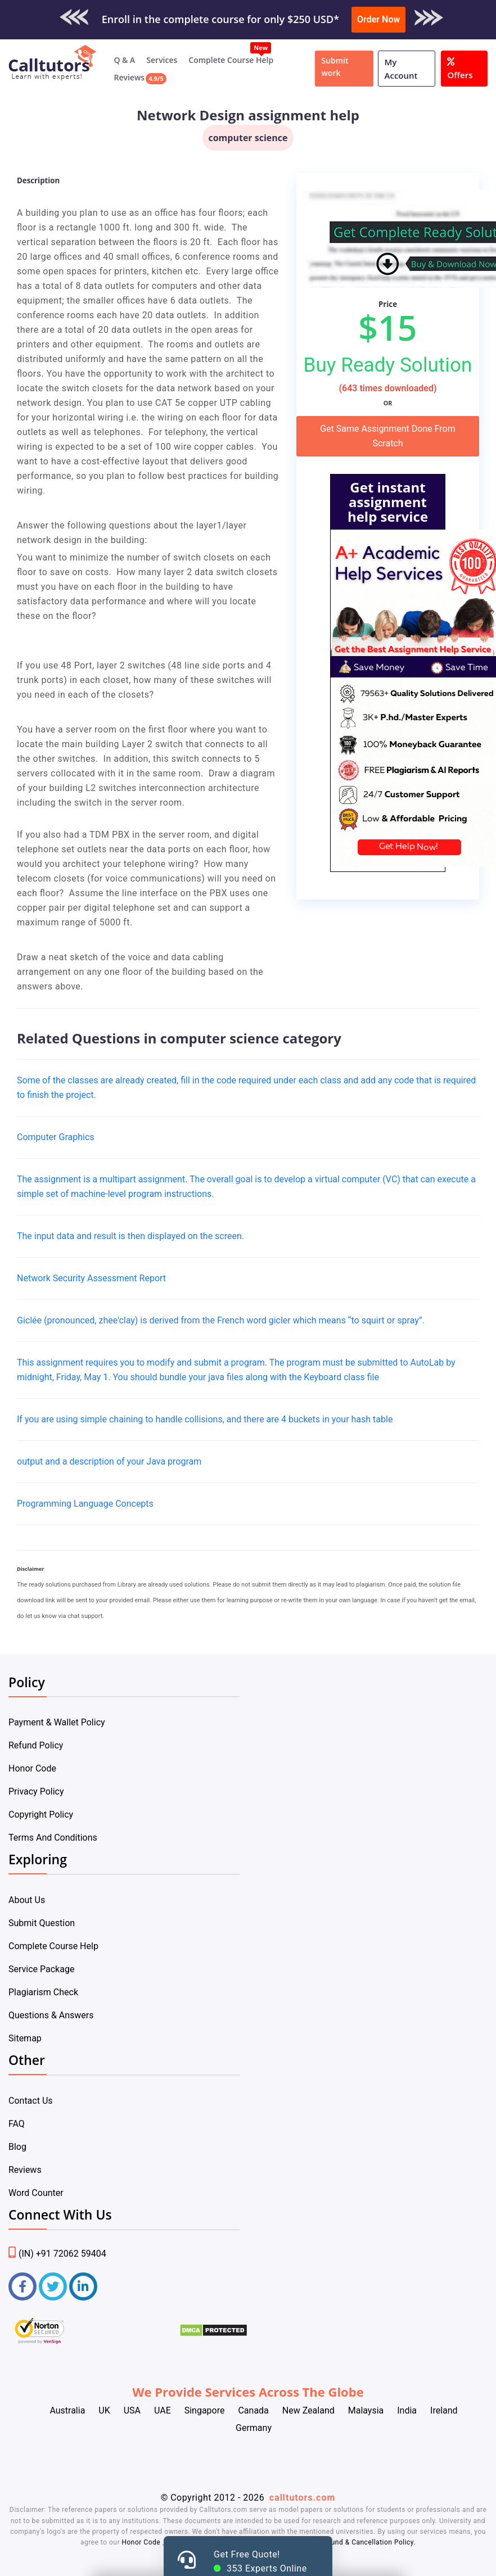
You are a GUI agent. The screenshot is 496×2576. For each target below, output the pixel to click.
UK (104, 2410)
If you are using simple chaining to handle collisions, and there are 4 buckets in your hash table (205, 1419)
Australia (67, 2410)
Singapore (204, 2410)
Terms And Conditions (52, 1837)
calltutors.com (302, 2497)
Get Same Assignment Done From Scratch (387, 436)
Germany (254, 2428)
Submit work (334, 66)
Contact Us (30, 2100)
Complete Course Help (230, 60)
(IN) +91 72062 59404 (57, 2253)
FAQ (16, 2123)
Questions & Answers (51, 2015)
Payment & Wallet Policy (56, 1722)
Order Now (378, 19)
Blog (17, 2146)
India (407, 2410)
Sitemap (25, 2038)
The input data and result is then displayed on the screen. (130, 1236)
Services (161, 60)
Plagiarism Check (43, 1992)
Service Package (41, 1969)
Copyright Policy (40, 1814)
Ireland (444, 2410)
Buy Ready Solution (388, 365)
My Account (401, 68)
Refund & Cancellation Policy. (368, 2542)
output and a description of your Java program (109, 1461)
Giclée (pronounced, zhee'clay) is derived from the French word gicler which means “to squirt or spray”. (221, 1320)
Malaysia (366, 2410)
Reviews (129, 77)
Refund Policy (35, 1745)
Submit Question (41, 1923)
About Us (26, 1900)
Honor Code (32, 1768)
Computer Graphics (55, 1137)
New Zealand (308, 2410)
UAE (162, 2410)
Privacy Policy (36, 1791)
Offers (459, 67)
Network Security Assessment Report (91, 1278)
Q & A (124, 60)
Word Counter (36, 2193)
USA (132, 2410)
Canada (253, 2410)
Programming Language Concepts (85, 1503)
